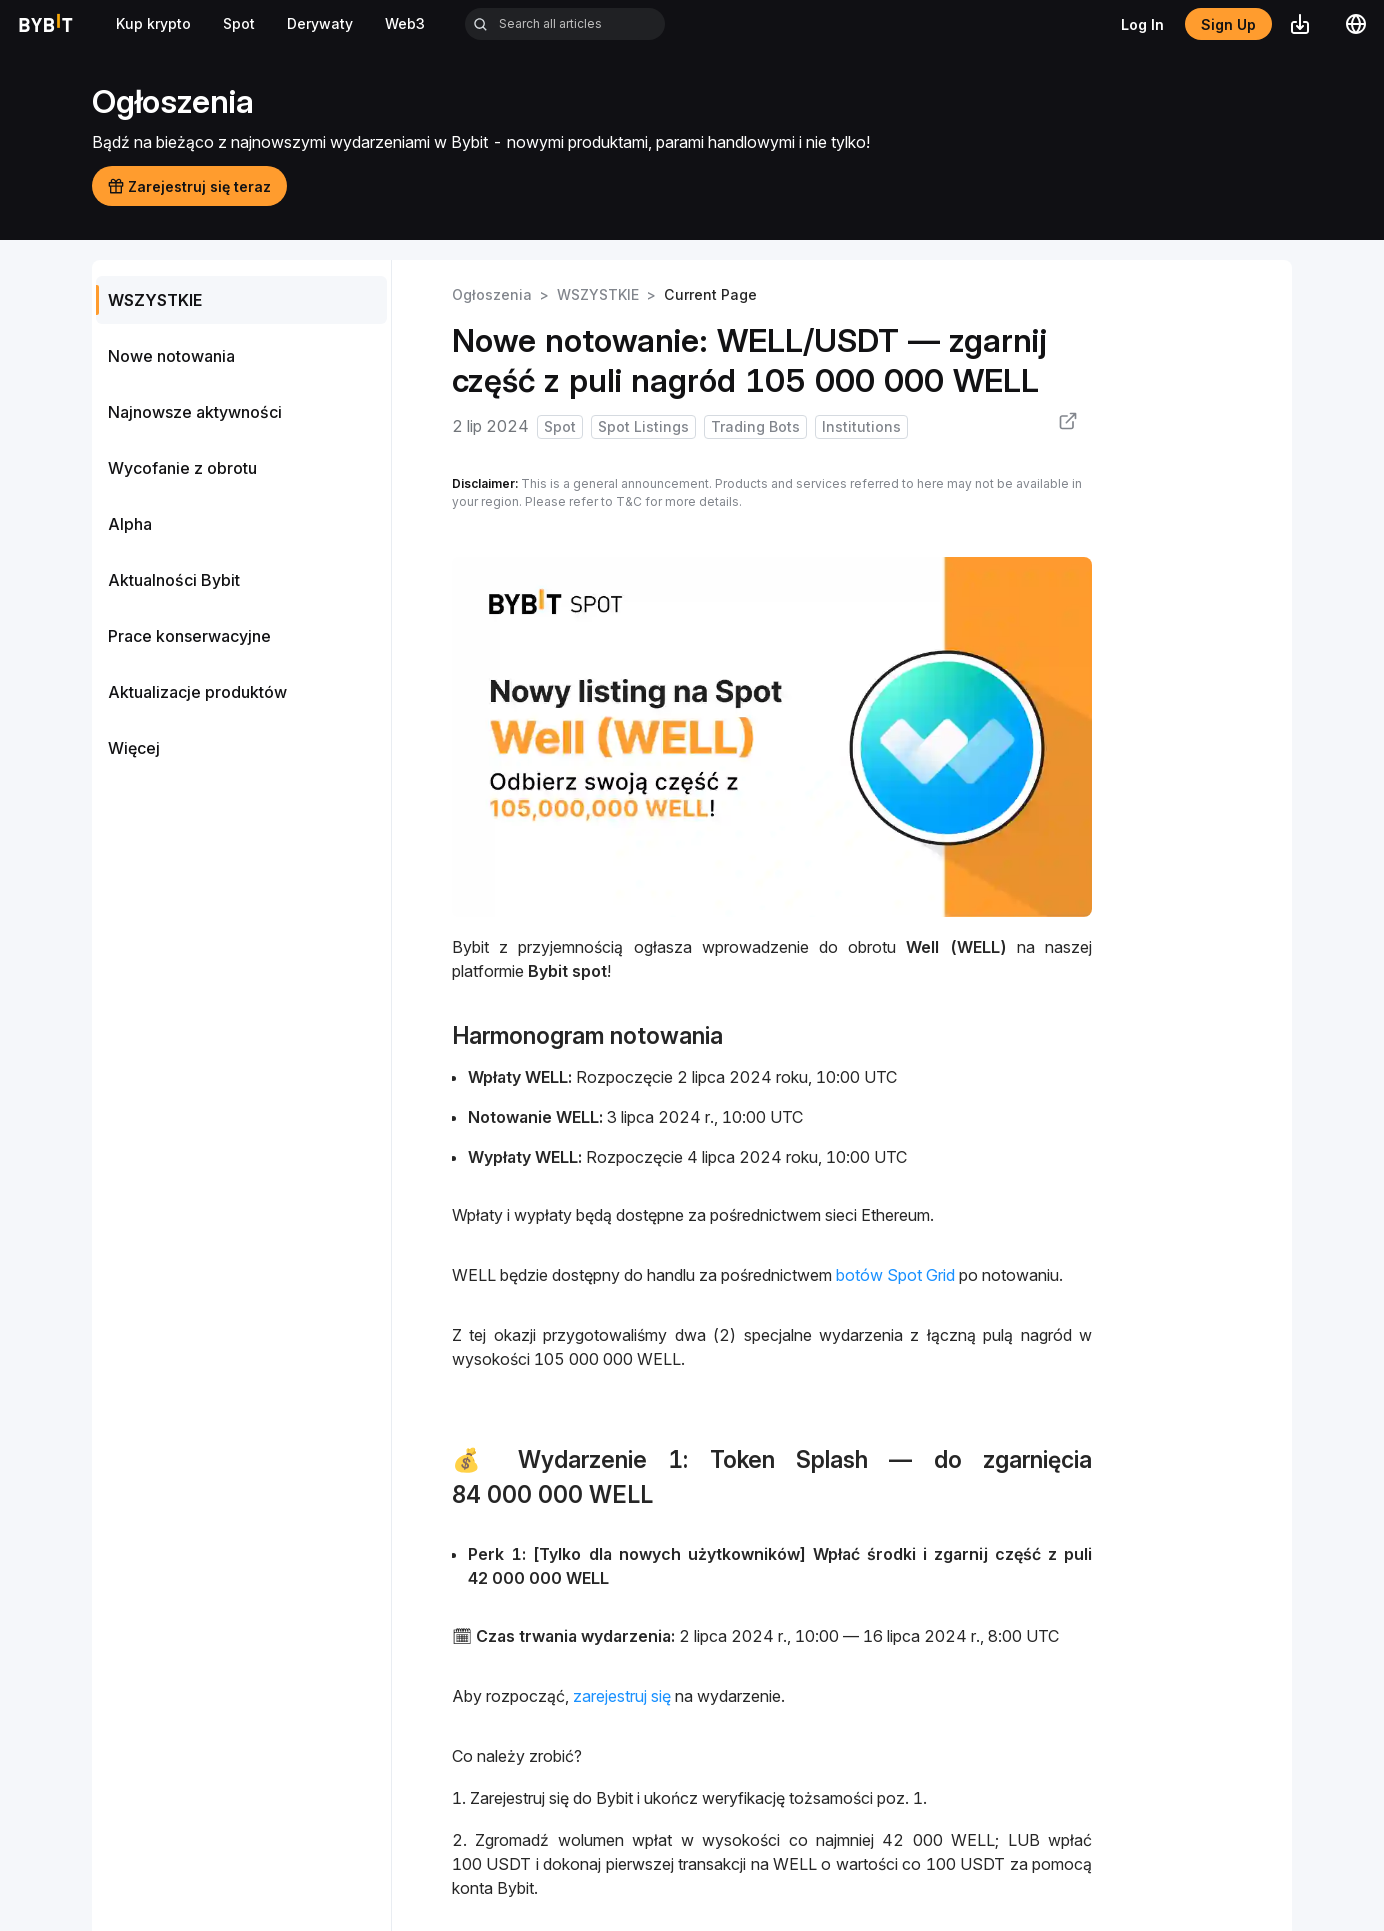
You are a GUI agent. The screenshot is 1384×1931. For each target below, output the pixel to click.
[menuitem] (241, 300)
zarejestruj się (622, 1696)
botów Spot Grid (895, 1275)
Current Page (710, 294)
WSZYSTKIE (598, 294)
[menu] (241, 524)
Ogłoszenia (492, 294)
